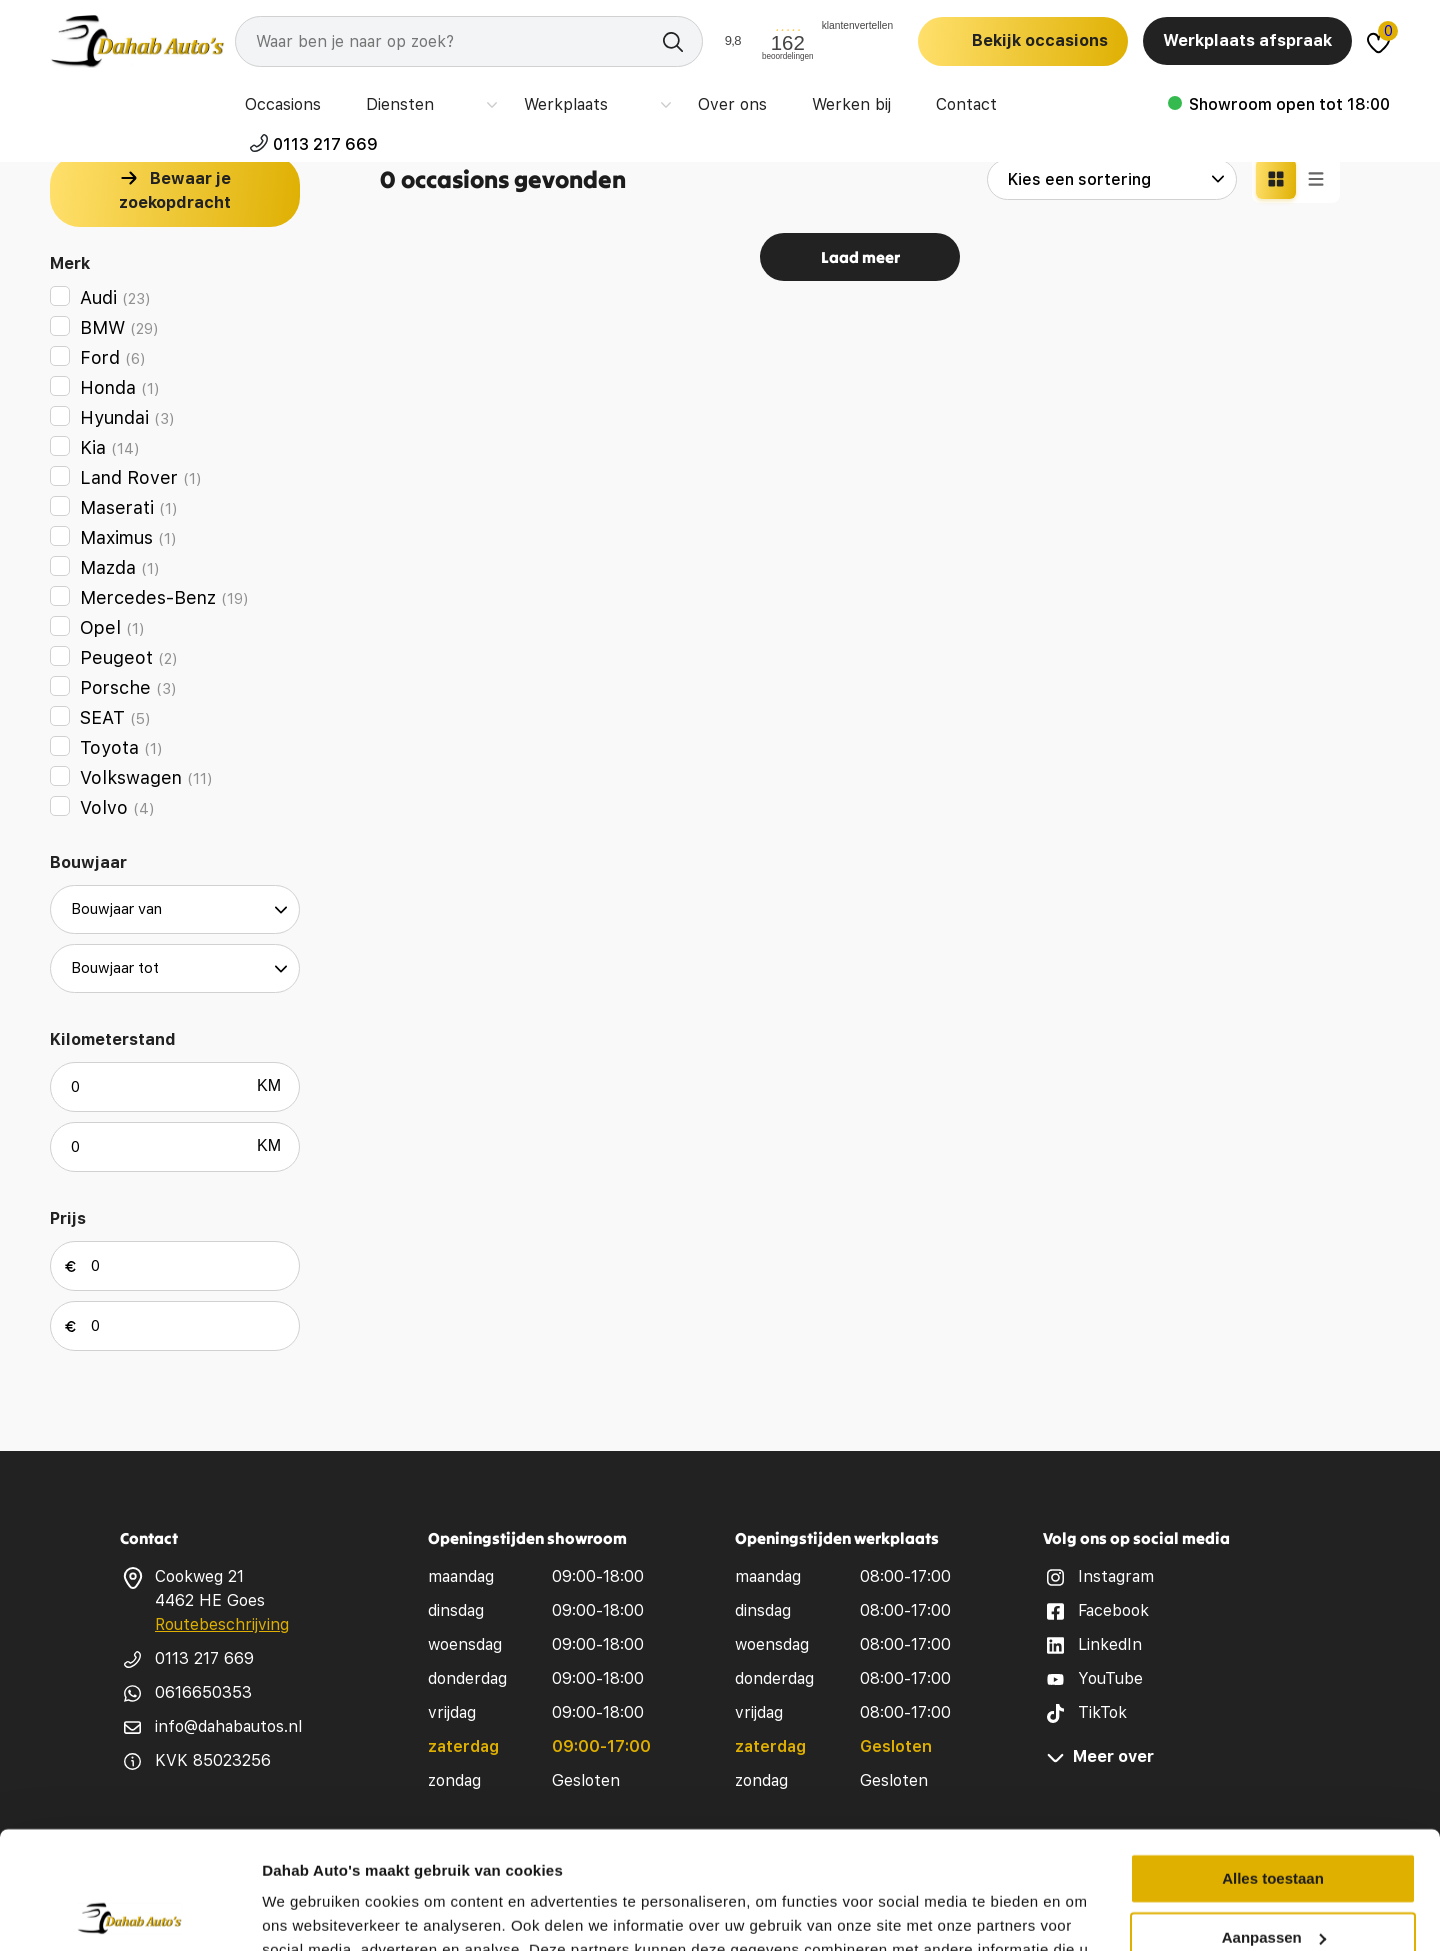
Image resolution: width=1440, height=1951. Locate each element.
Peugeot (129, 657)
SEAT (115, 717)
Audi (115, 297)
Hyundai (127, 417)
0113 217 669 (1337, 99)
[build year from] (175, 909)
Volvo (117, 807)
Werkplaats (554, 99)
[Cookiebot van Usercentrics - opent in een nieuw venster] (129, 1912)
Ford (113, 357)
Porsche (128, 687)
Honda (120, 387)
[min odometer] (175, 1087)
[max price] (175, 1326)
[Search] (469, 41)
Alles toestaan (1273, 1761)
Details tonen (309, 1911)
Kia (110, 447)
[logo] (137, 41)
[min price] (175, 1266)
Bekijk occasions (1040, 40)
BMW (119, 327)
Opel (112, 627)
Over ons (689, 99)
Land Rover (141, 477)
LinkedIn (1110, 1644)
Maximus (128, 537)
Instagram (1116, 1576)
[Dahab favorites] (1378, 41)
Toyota (121, 747)
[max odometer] (175, 1147)
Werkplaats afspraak (1247, 40)
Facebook (1113, 1610)
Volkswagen (146, 777)
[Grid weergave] (1276, 179)
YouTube (1110, 1678)
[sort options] (1112, 179)
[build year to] (175, 968)
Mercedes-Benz (164, 597)
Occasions (290, 99)
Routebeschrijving (222, 1624)
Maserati (129, 507)
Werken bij (821, 99)
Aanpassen (1274, 1819)
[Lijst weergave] (1316, 179)
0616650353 (203, 1692)
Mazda (120, 567)
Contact (948, 99)
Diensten (420, 99)
